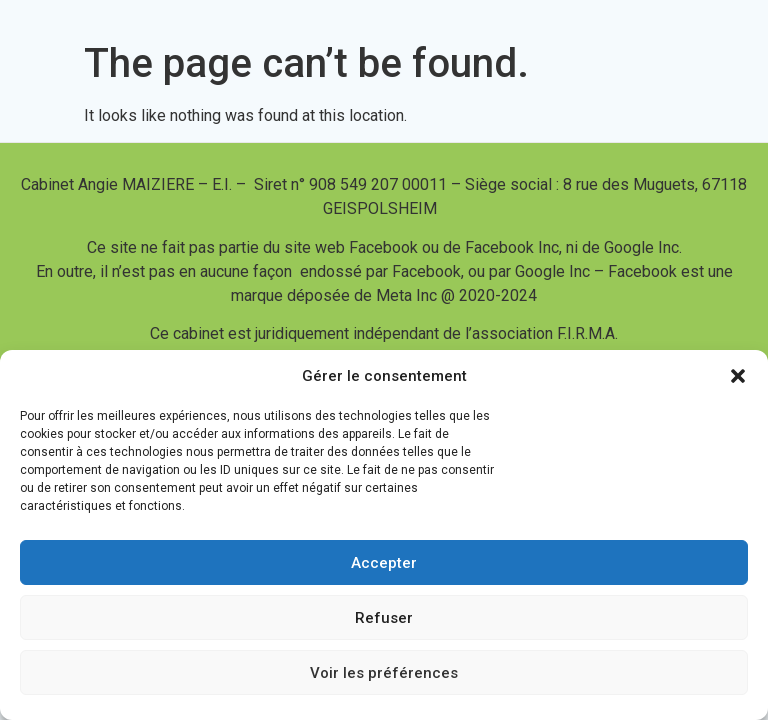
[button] (738, 376)
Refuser (384, 618)
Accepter (384, 563)
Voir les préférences (384, 673)
